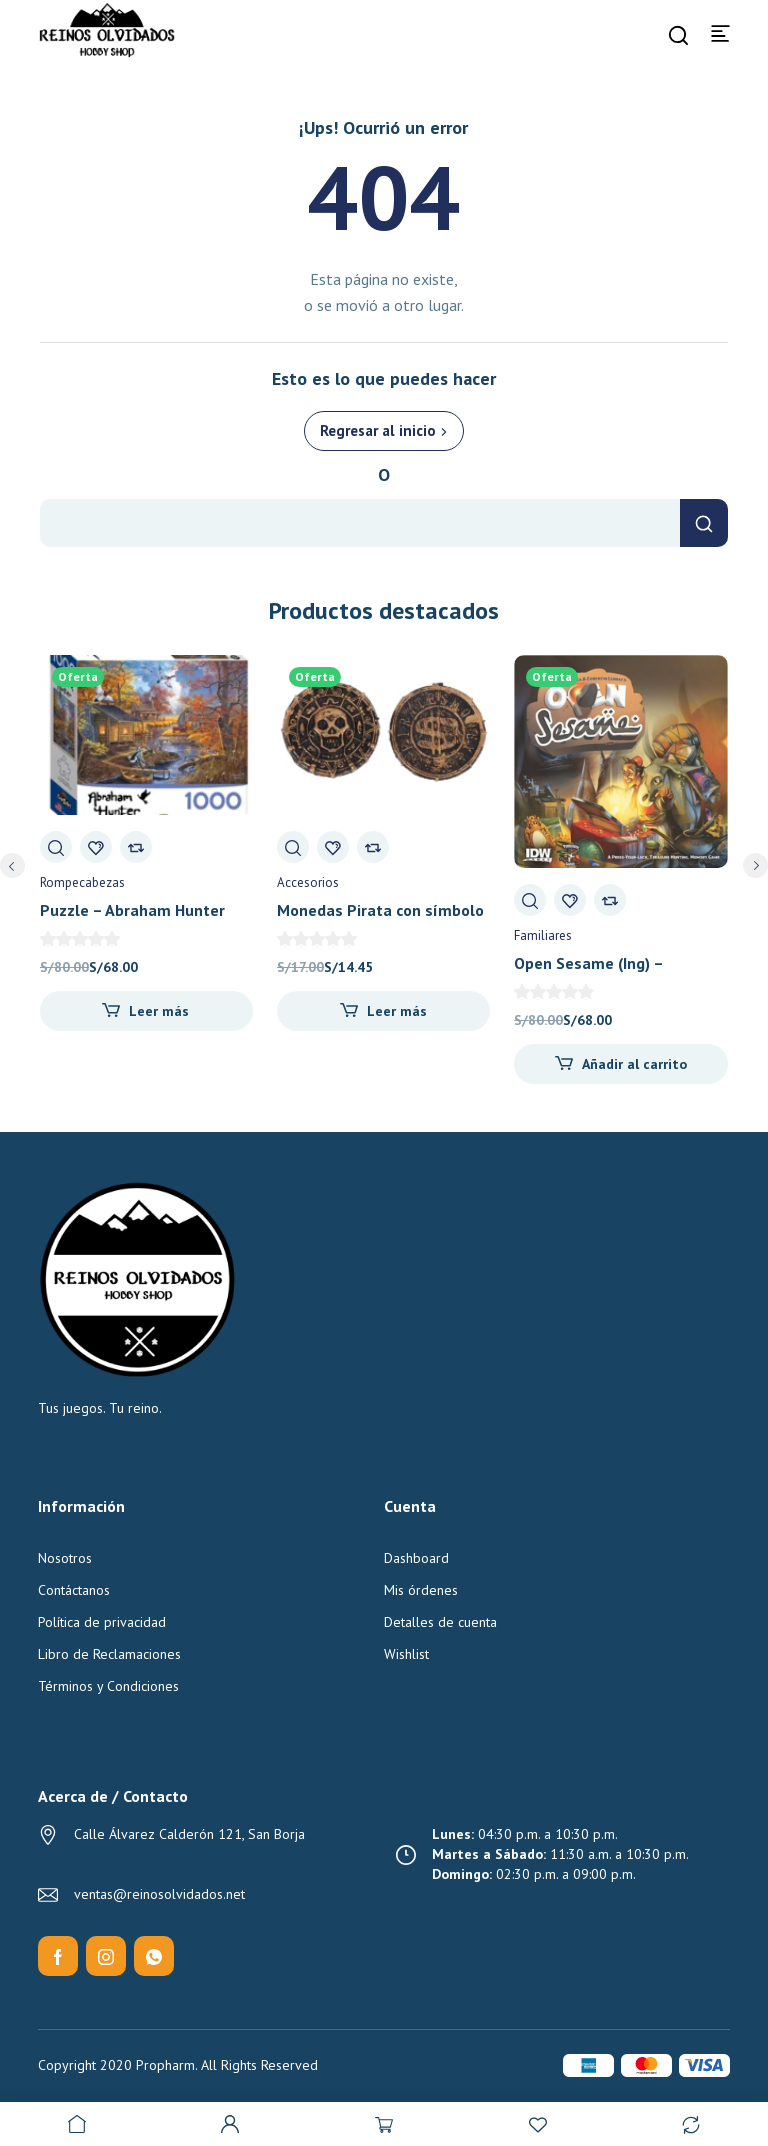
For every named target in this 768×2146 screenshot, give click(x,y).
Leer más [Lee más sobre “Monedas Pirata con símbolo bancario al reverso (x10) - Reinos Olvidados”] (397, 1011)
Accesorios (308, 882)
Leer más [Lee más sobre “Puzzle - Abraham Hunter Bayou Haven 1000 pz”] (159, 1011)
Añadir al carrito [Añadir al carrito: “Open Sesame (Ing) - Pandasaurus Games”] (634, 1064)
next (755, 865)
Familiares (543, 935)
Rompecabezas (82, 882)
